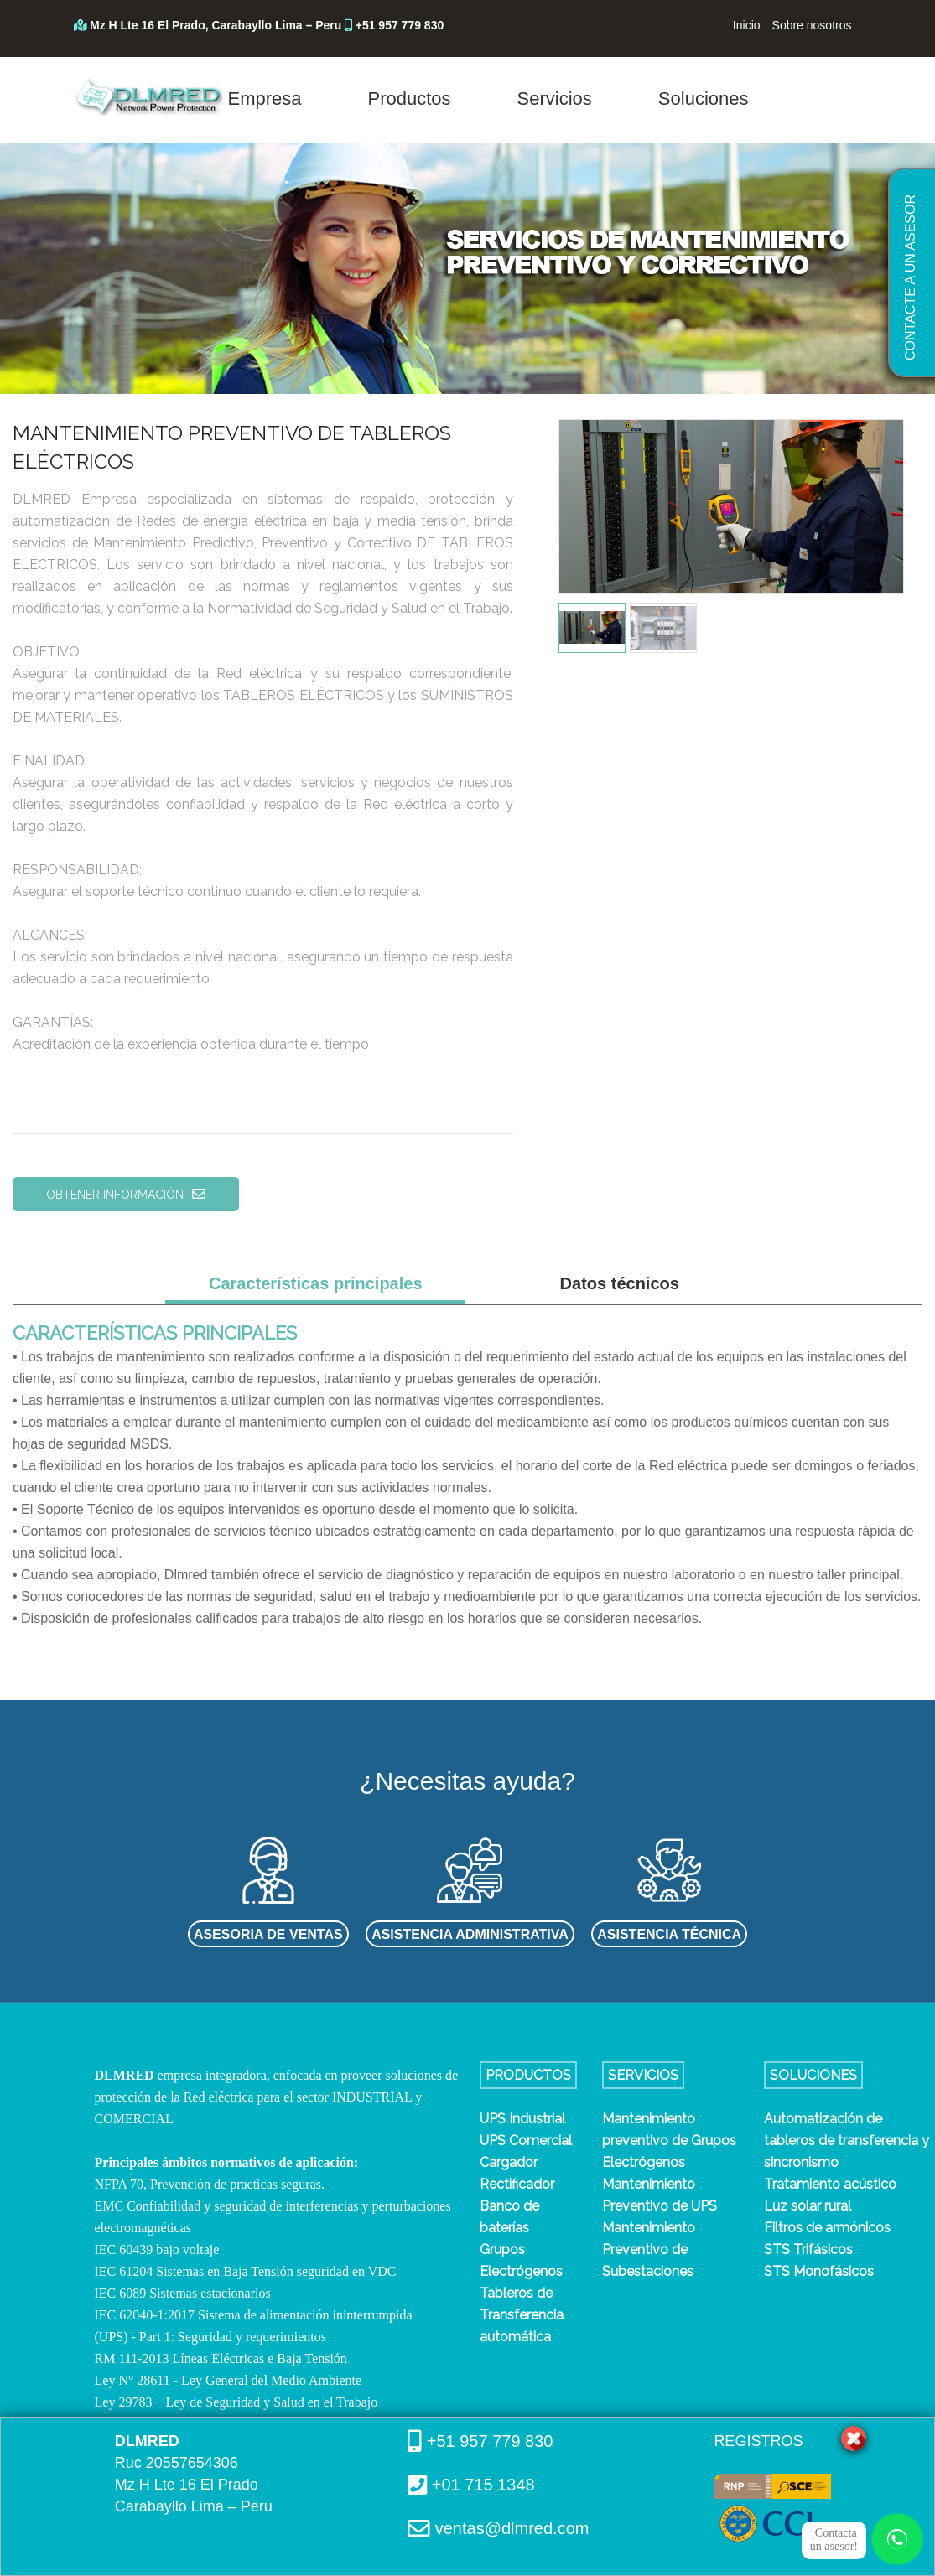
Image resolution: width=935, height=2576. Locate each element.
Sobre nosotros (812, 25)
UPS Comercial (526, 2140)
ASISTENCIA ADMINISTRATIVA (470, 1934)
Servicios (554, 98)
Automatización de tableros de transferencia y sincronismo (846, 2140)
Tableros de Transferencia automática (522, 2315)
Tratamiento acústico (830, 2184)
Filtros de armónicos (827, 2228)
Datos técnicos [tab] (619, 1283)
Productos (409, 98)
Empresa (265, 98)
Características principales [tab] (316, 1283)
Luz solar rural (807, 2206)
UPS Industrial (522, 2119)
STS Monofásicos (819, 2271)
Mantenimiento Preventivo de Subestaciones (648, 2249)
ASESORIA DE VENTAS (268, 1934)
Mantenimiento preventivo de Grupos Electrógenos (669, 2140)
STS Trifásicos (808, 2249)
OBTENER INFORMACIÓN (125, 1193)
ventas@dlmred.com (509, 2528)
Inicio (747, 25)
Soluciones (703, 98)
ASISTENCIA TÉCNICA (669, 1934)
